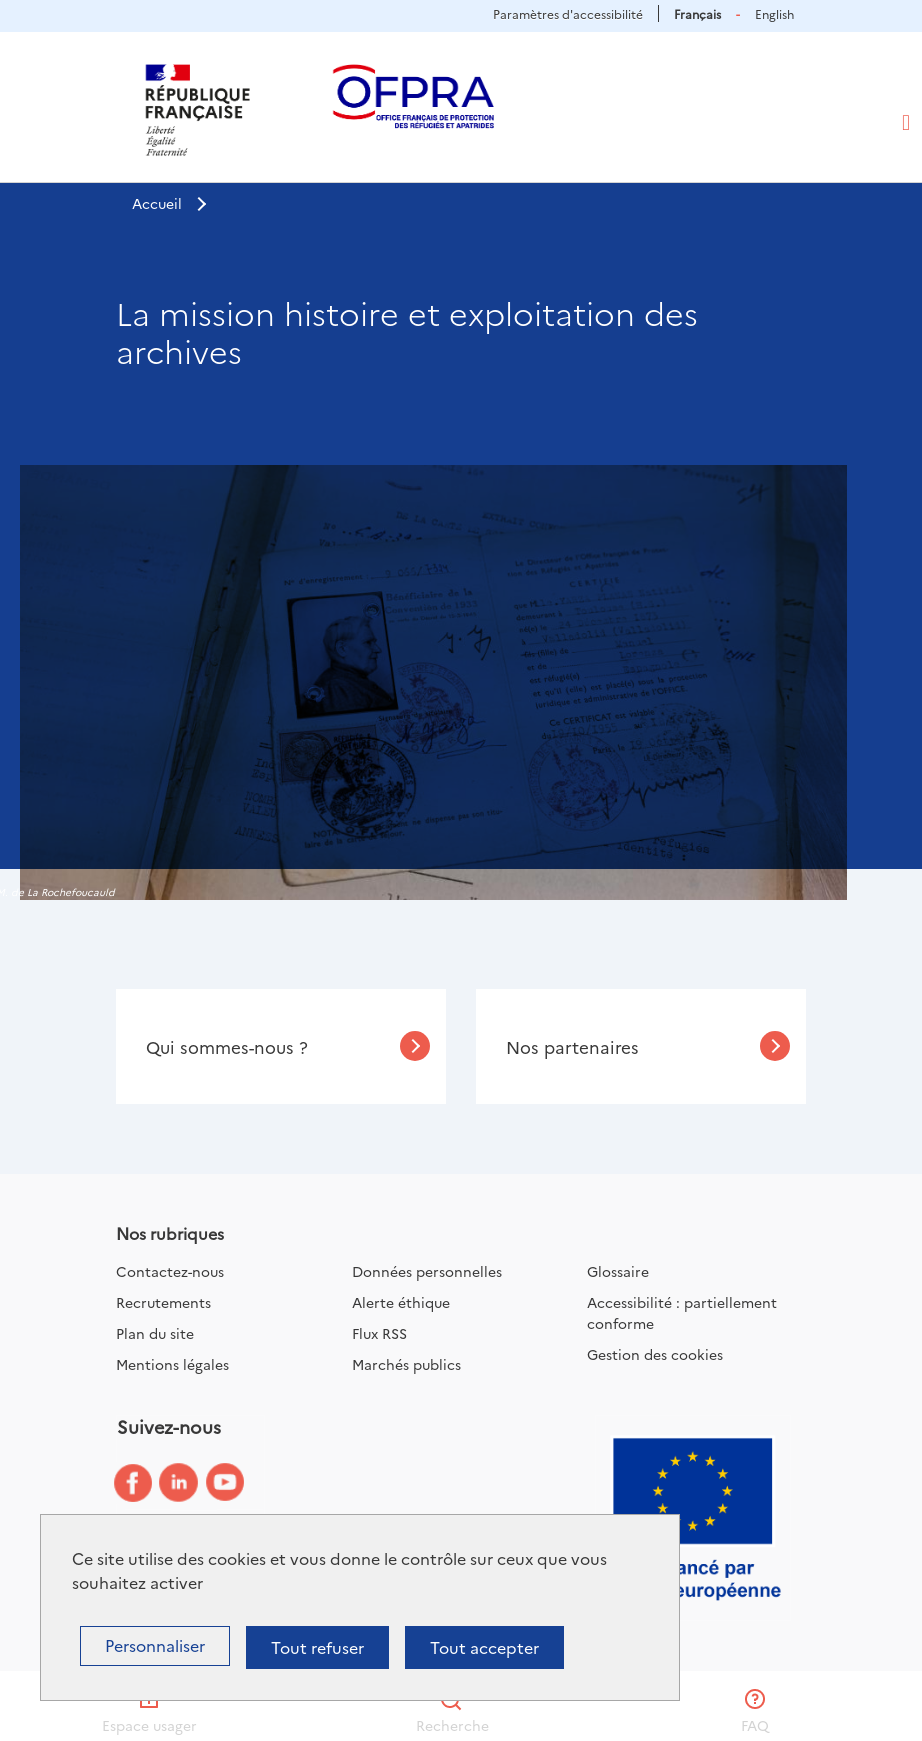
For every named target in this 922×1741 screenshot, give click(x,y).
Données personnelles (427, 1271)
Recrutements (163, 1302)
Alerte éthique (401, 1302)
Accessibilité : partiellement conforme (682, 1312)
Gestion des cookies (655, 1354)
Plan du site (155, 1333)
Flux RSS (379, 1333)
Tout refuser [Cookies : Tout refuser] (317, 1647)
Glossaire (618, 1271)
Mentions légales (172, 1364)
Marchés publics (406, 1364)
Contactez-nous (170, 1271)
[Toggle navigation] (906, 123)
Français (697, 13)
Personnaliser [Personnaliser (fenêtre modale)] (155, 1645)
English (774, 13)
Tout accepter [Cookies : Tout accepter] (484, 1647)
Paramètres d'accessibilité (568, 13)
